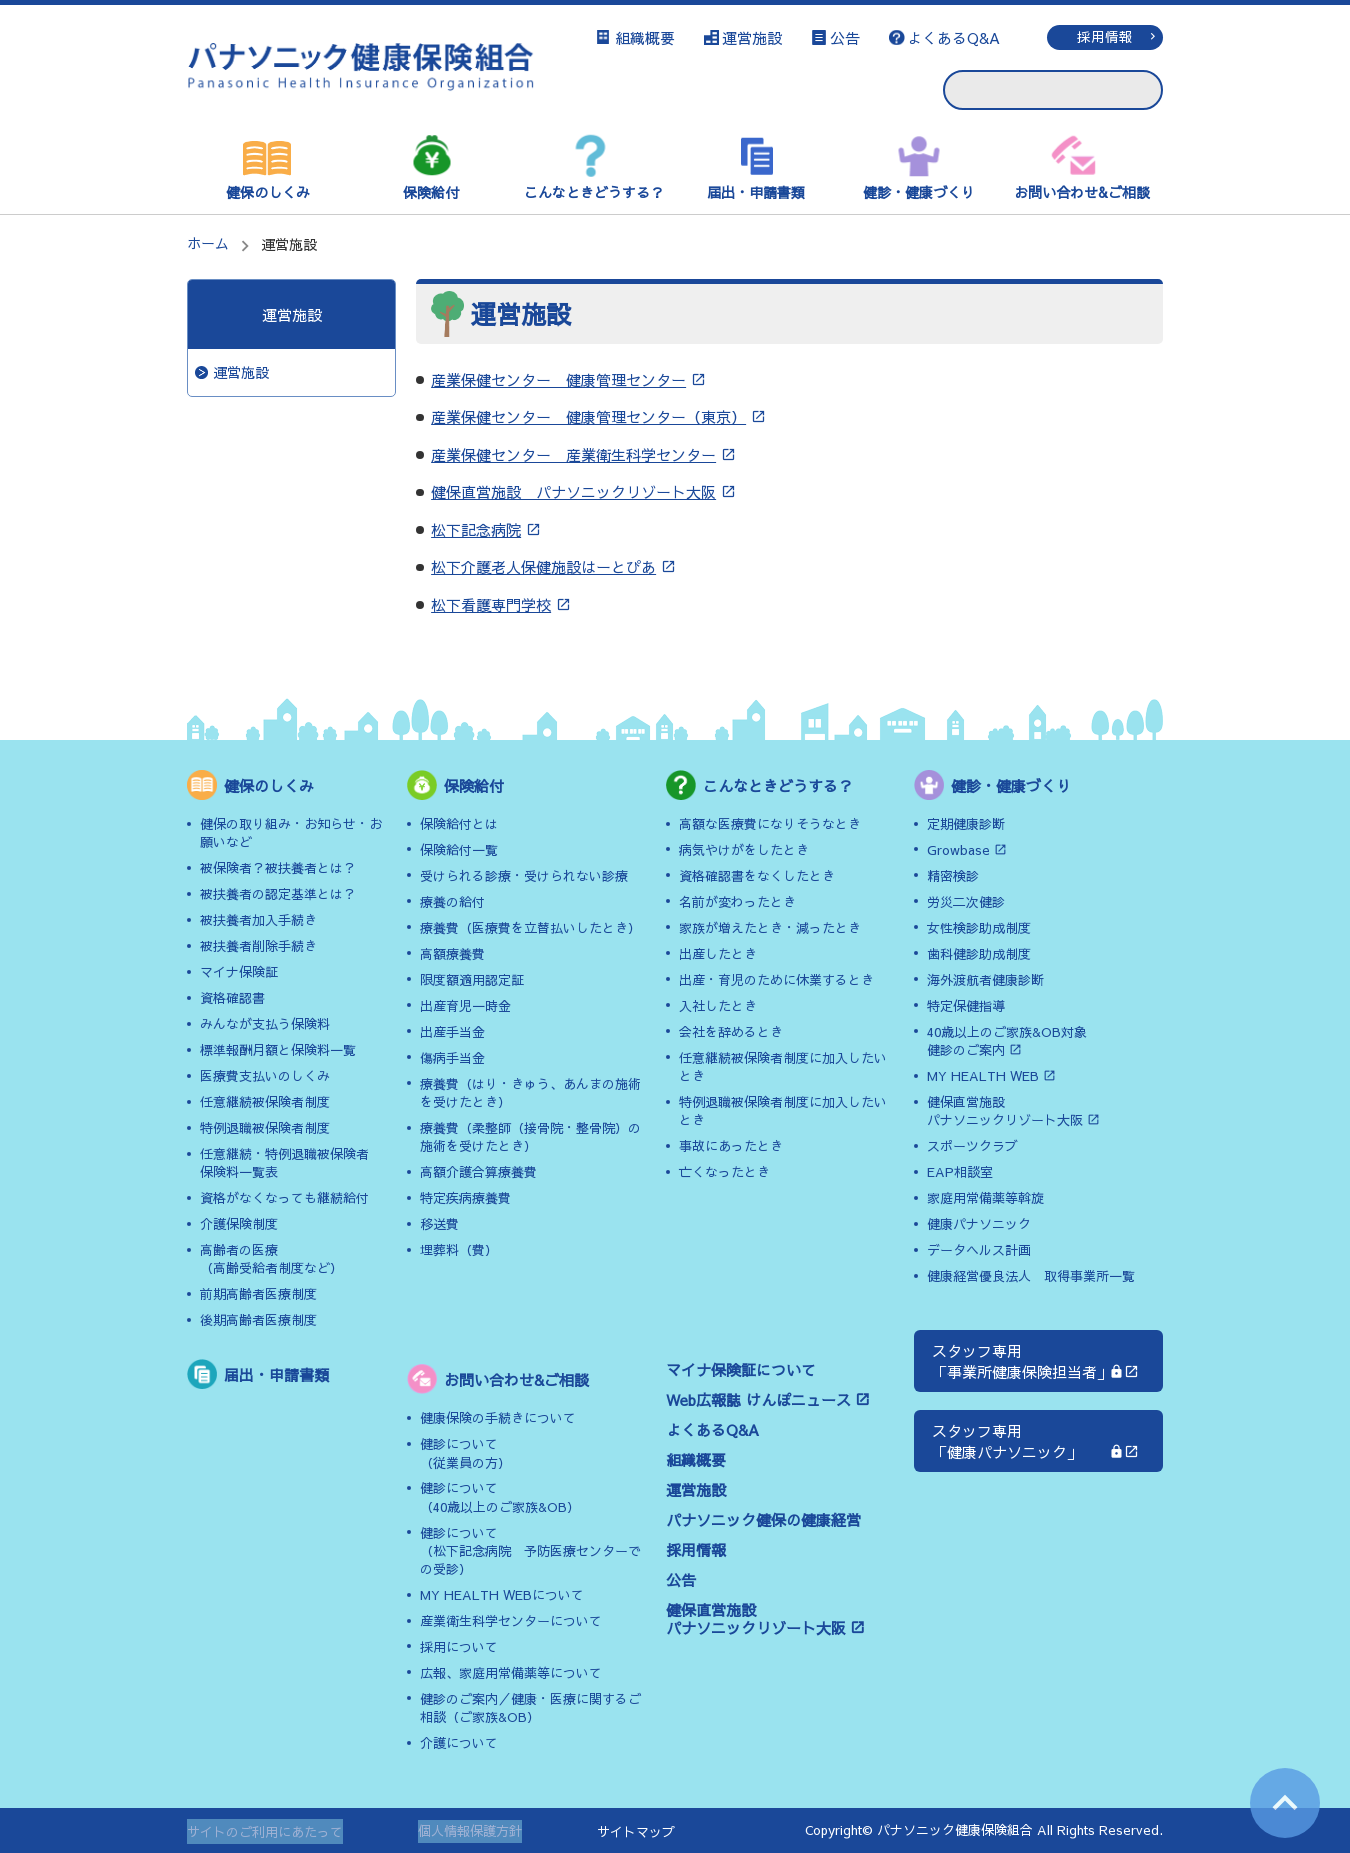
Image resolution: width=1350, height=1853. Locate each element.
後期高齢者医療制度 (258, 1320)
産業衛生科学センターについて (511, 1621)
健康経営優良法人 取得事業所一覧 (1031, 1276)
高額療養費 (452, 954)
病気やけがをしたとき (744, 850)
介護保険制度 (239, 1224)
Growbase (958, 850)
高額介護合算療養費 (478, 1172)
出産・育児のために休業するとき (776, 980)
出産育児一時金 (465, 1006)
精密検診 (953, 876)
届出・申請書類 (756, 192)
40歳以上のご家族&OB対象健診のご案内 (1007, 1041)
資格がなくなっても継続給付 (284, 1198)
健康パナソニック (979, 1224)
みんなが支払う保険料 (265, 1024)
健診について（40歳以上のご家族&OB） (500, 1497)
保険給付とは (459, 824)
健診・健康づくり (919, 192)
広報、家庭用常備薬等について (511, 1673)
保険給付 (431, 192)
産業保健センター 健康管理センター (558, 379)
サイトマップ (636, 1832)
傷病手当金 (452, 1058)
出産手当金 (452, 1032)
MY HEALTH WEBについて (502, 1595)
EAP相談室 (960, 1172)
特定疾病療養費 (465, 1198)
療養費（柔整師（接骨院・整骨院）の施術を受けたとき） (530, 1137)
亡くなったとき (724, 1172)
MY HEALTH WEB (983, 1076)
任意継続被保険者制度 (265, 1102)
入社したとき (718, 1006)
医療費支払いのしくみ (265, 1076)
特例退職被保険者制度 (265, 1128)
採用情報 (1105, 36)
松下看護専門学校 (491, 604)
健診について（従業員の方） (465, 1453)
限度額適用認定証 (472, 980)
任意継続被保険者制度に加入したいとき (783, 1067)
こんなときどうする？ (594, 192)
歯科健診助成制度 (979, 954)
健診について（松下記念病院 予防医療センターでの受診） (530, 1551)
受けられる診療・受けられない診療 (524, 876)
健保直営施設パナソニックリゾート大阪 (756, 1618)
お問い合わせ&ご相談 (1082, 192)
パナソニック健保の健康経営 (763, 1519)
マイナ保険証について (741, 1369)
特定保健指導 (966, 1006)
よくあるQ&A (953, 37)
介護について (459, 1743)
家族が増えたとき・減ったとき (770, 928)
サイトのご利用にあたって (265, 1832)
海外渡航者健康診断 (985, 980)
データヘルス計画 (979, 1250)
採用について (459, 1647)
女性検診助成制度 (979, 928)
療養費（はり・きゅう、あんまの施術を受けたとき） (530, 1093)
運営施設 (752, 37)
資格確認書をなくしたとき (757, 876)
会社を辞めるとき (731, 1032)
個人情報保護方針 (470, 1832)
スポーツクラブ (972, 1146)
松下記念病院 (476, 529)
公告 (845, 37)
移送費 (439, 1224)
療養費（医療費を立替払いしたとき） (530, 928)
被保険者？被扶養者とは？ (278, 868)
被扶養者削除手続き (258, 946)
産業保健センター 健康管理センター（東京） (588, 416)
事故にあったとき (731, 1146)
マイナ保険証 (239, 972)
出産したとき (718, 954)
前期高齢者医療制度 (258, 1294)
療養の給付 (452, 902)
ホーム (208, 243)
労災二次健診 (966, 902)
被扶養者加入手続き (258, 920)
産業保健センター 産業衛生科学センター (573, 454)
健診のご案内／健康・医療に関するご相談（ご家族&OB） (530, 1708)
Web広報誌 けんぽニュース (758, 1399)
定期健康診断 (966, 824)
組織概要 (645, 37)
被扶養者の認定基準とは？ (278, 894)
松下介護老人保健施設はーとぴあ (543, 566)
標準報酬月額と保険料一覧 (278, 1050)
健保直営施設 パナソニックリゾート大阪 (573, 491)
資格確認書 (232, 998)
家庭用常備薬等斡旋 (985, 1198)
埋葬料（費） (459, 1250)
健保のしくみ (268, 192)
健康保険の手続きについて (498, 1418)
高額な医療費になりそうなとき (770, 824)
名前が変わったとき (737, 902)
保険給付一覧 (459, 850)
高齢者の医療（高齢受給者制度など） (271, 1259)
